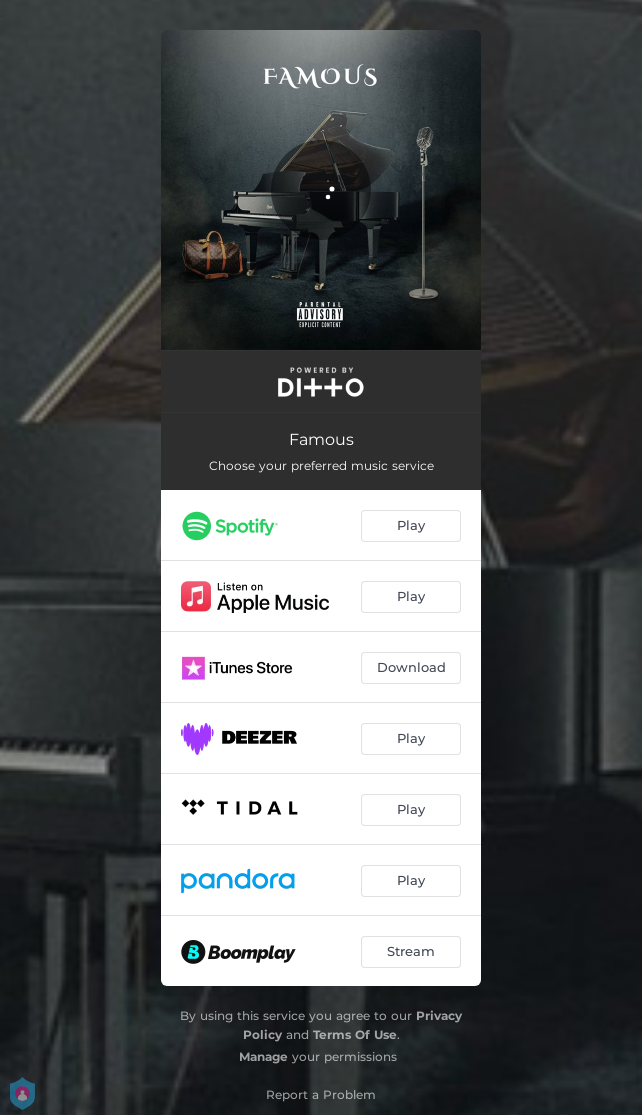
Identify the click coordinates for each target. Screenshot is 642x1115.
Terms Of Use (355, 1034)
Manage (263, 1056)
